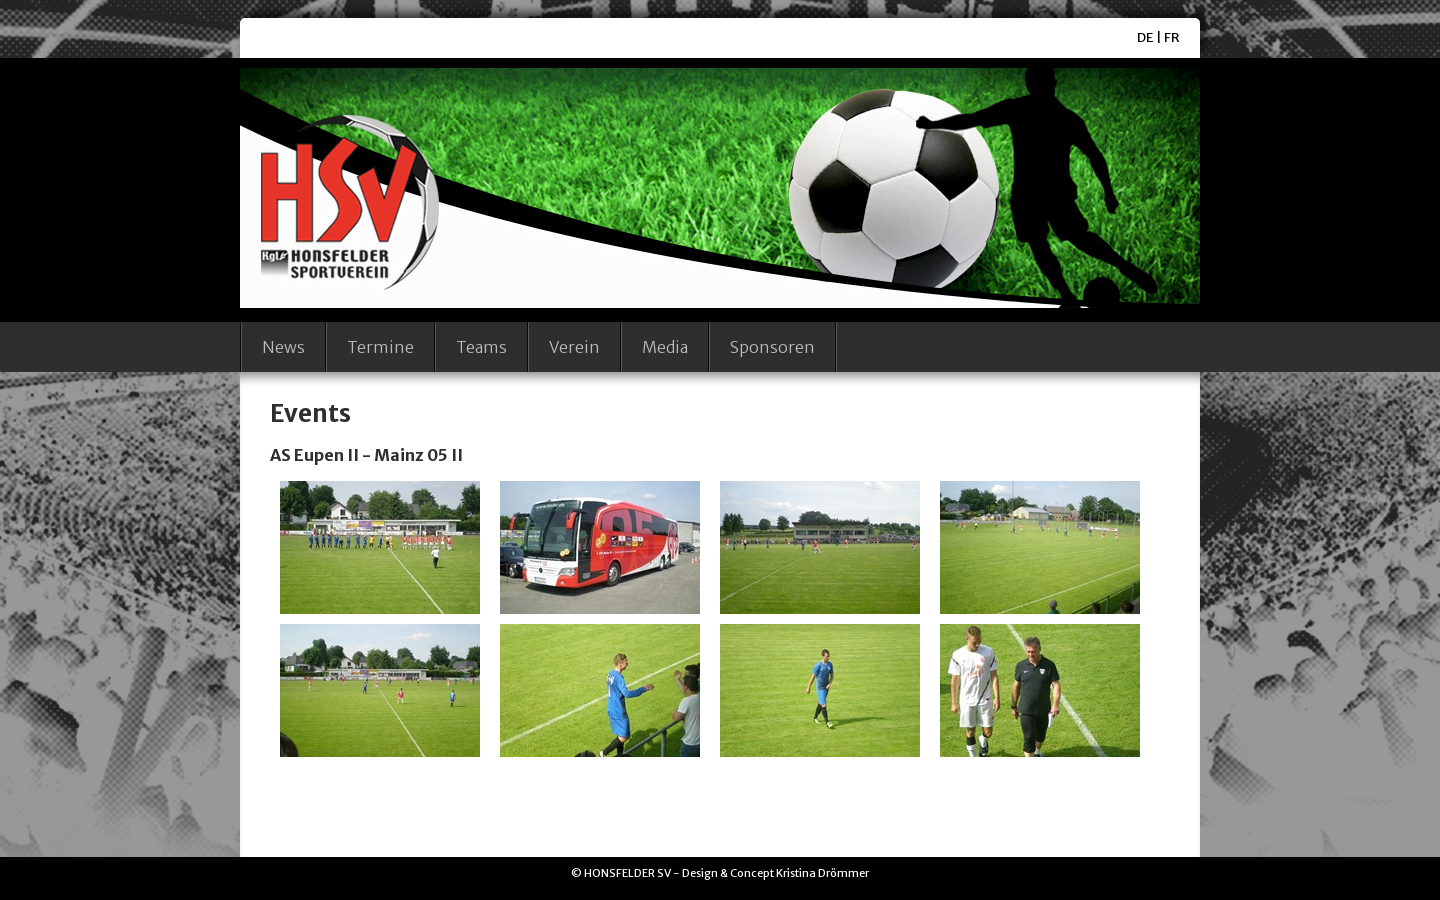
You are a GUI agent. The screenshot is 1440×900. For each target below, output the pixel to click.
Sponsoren (772, 347)
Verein (574, 347)
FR (1172, 37)
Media (665, 347)
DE (1145, 37)
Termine (380, 347)
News (283, 347)
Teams (481, 347)
